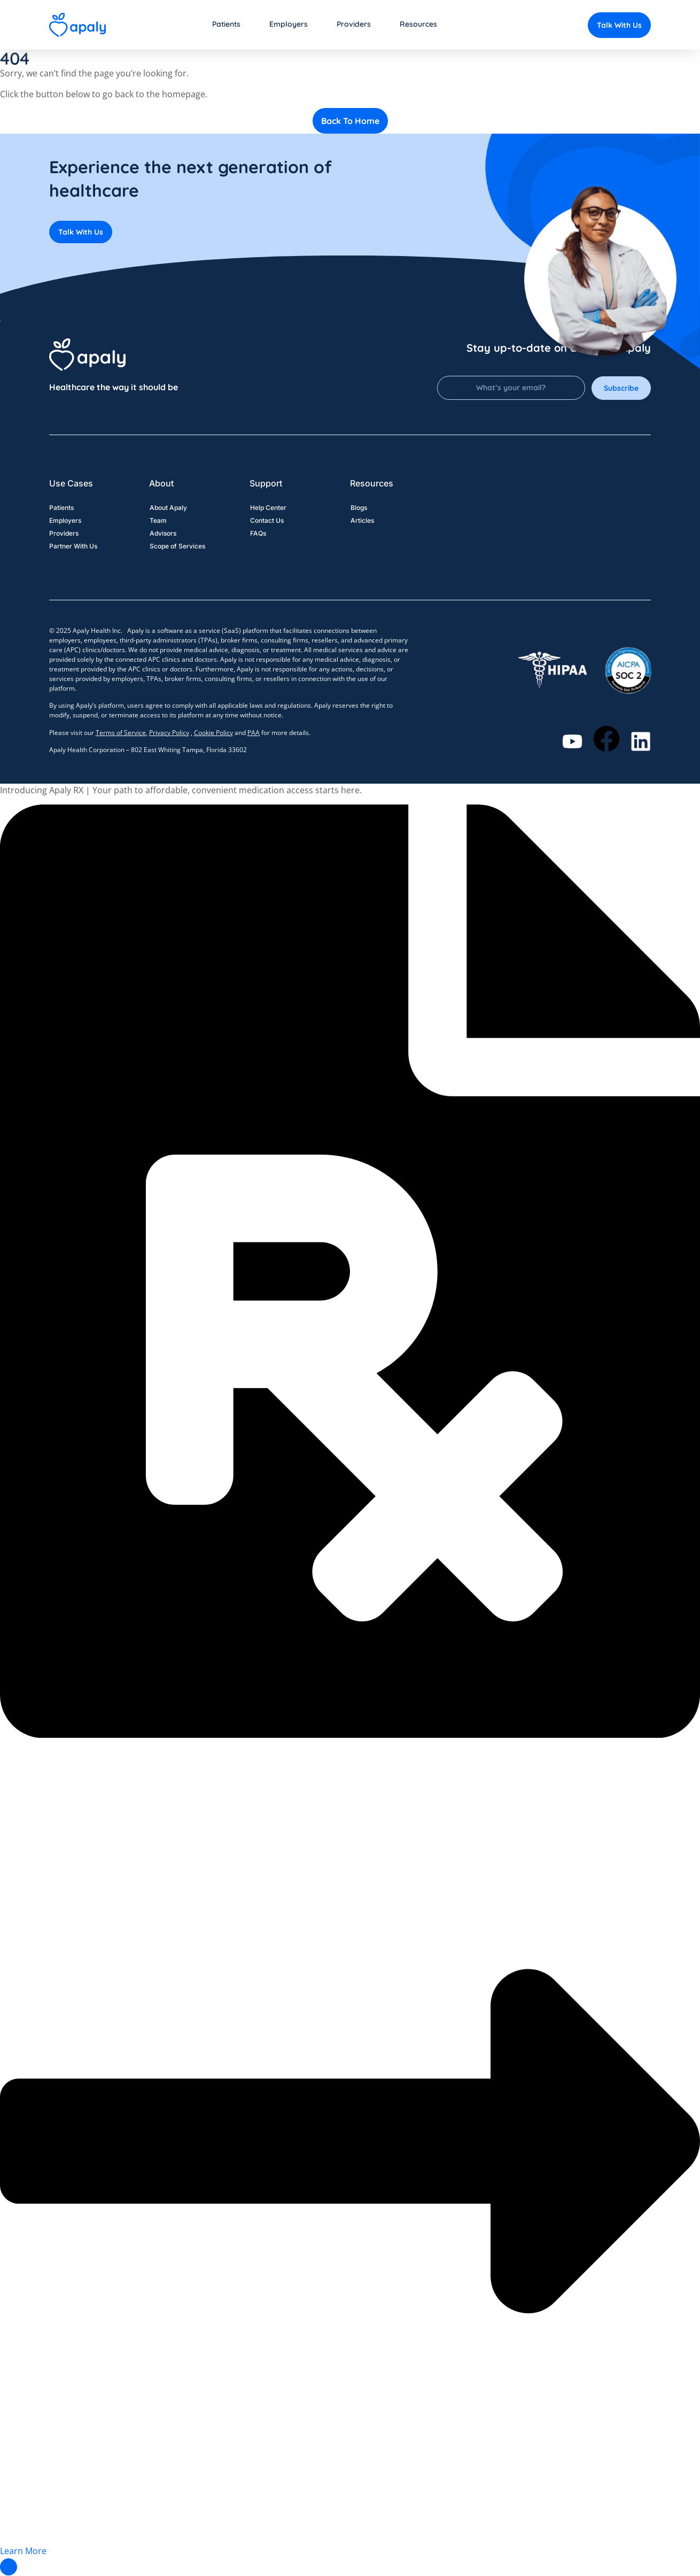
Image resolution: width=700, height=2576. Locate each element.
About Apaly (167, 508)
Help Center (268, 508)
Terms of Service (121, 732)
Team (157, 521)
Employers (65, 521)
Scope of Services (177, 547)
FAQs (258, 534)
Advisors (162, 534)
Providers (64, 534)
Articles (362, 521)
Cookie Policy (213, 732)
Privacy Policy (169, 732)
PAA (253, 732)
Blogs (358, 508)
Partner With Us (73, 547)
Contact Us (266, 521)
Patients (61, 508)
